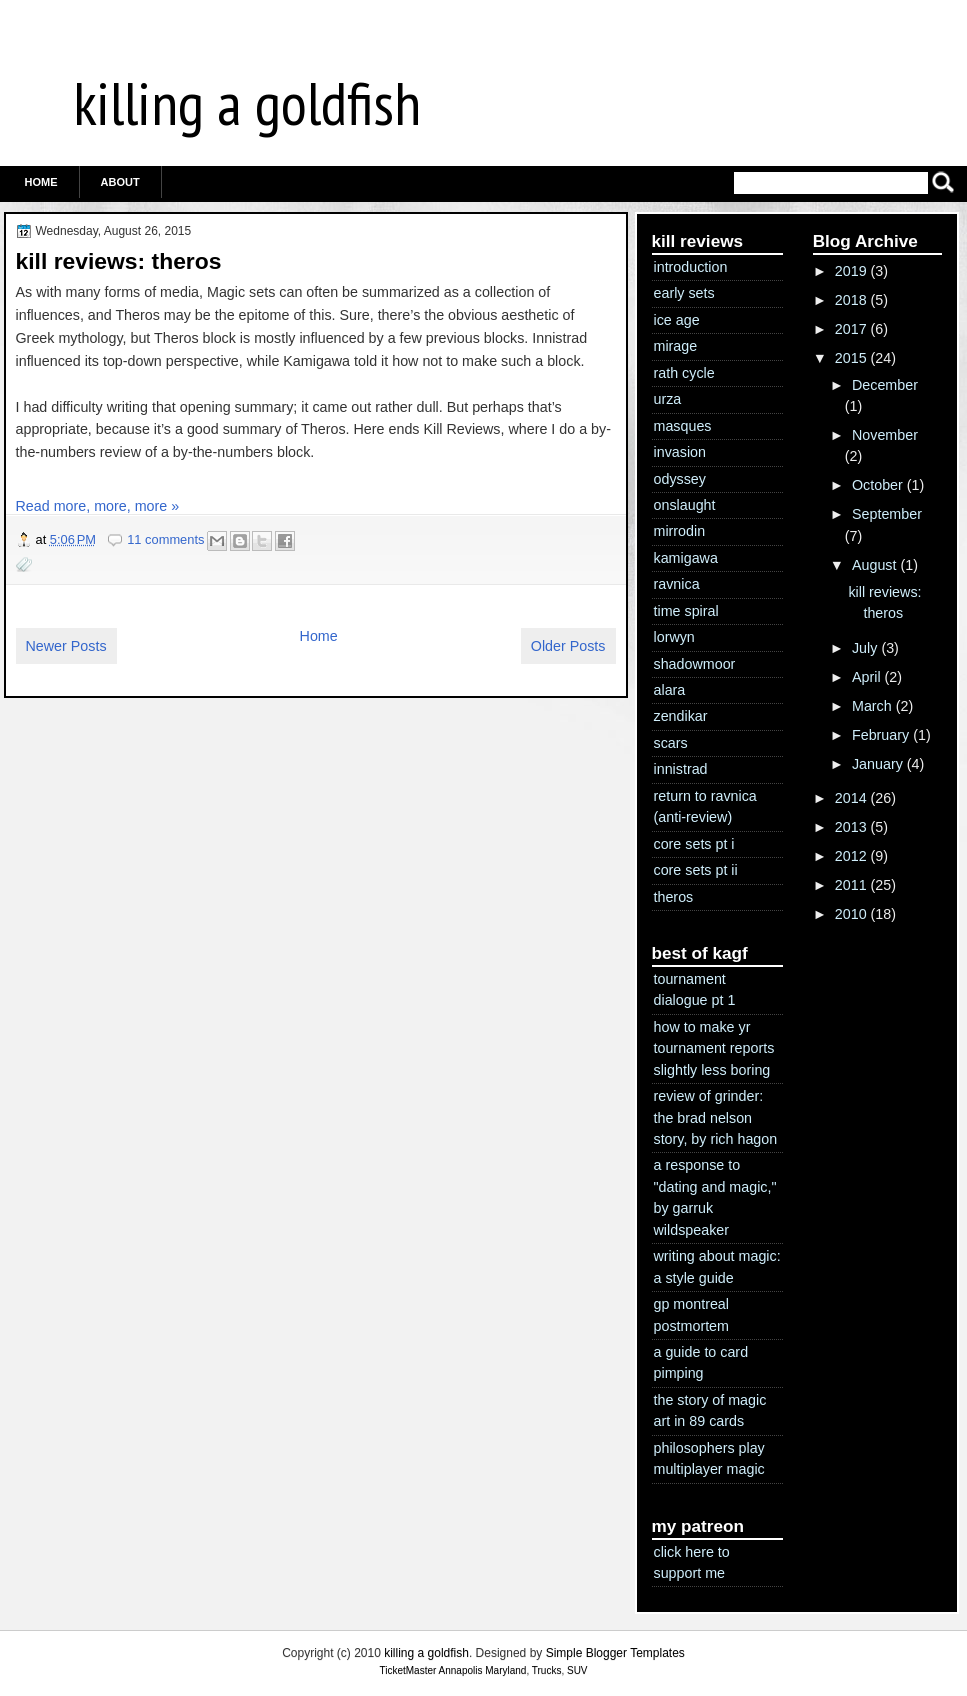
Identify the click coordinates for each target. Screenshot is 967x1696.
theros (674, 897)
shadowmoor (695, 664)
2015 (851, 358)
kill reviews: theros (119, 261)
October (877, 485)
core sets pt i (694, 844)
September (887, 514)
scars (671, 743)
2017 (851, 329)
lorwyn (674, 637)
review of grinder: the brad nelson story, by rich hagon (716, 1117)
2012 (851, 856)
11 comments (165, 539)
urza (668, 399)
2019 (851, 271)
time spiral (686, 611)
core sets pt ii (696, 870)
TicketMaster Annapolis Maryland (452, 1670)
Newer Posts (66, 646)
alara (670, 690)
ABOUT (120, 182)
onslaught (685, 505)
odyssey (680, 479)
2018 (851, 300)
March (872, 706)
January (877, 764)
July (864, 648)
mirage (676, 346)
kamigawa (686, 558)
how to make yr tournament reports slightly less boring (714, 1048)
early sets (684, 293)
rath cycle (684, 373)
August (874, 565)
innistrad (681, 769)
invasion (680, 452)
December (885, 385)
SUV (577, 1670)
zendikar (681, 716)
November (885, 435)
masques (683, 426)
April (866, 677)
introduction (691, 267)
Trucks (547, 1670)
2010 (851, 914)
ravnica (677, 584)
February (880, 735)
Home (41, 182)
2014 (851, 798)
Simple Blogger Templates (615, 1653)
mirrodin (680, 531)
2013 (851, 827)
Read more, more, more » (98, 506)
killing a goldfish (247, 103)
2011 (851, 885)
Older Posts (568, 646)
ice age (677, 320)
